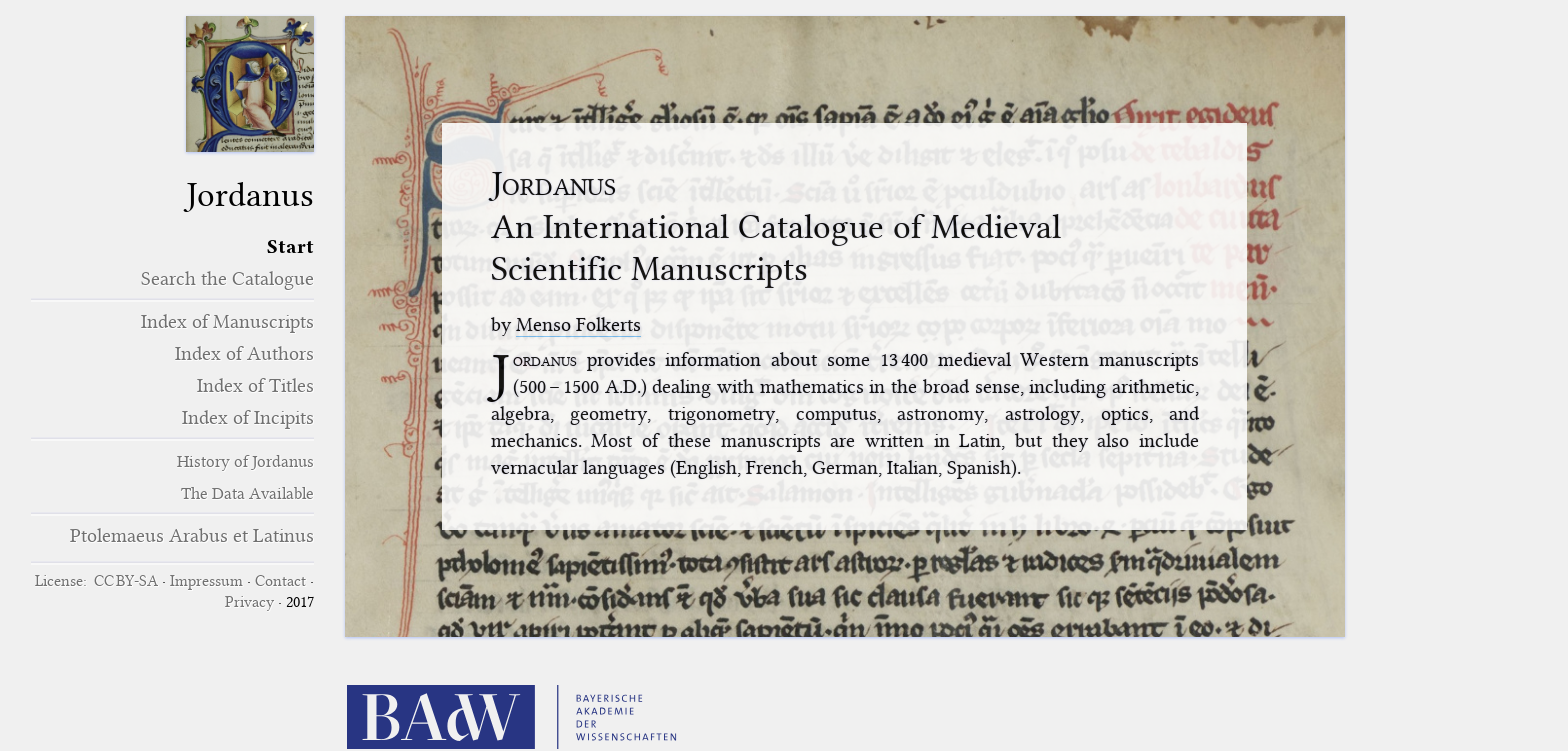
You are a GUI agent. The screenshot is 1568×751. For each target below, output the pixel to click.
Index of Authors (244, 353)
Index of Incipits (248, 417)
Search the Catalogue (227, 278)
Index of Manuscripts (227, 321)
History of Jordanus (245, 461)
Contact (280, 581)
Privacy (249, 602)
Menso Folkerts (578, 324)
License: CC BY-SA (96, 581)
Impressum (206, 581)
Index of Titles (255, 385)
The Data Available (247, 493)
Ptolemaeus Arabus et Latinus (192, 535)
